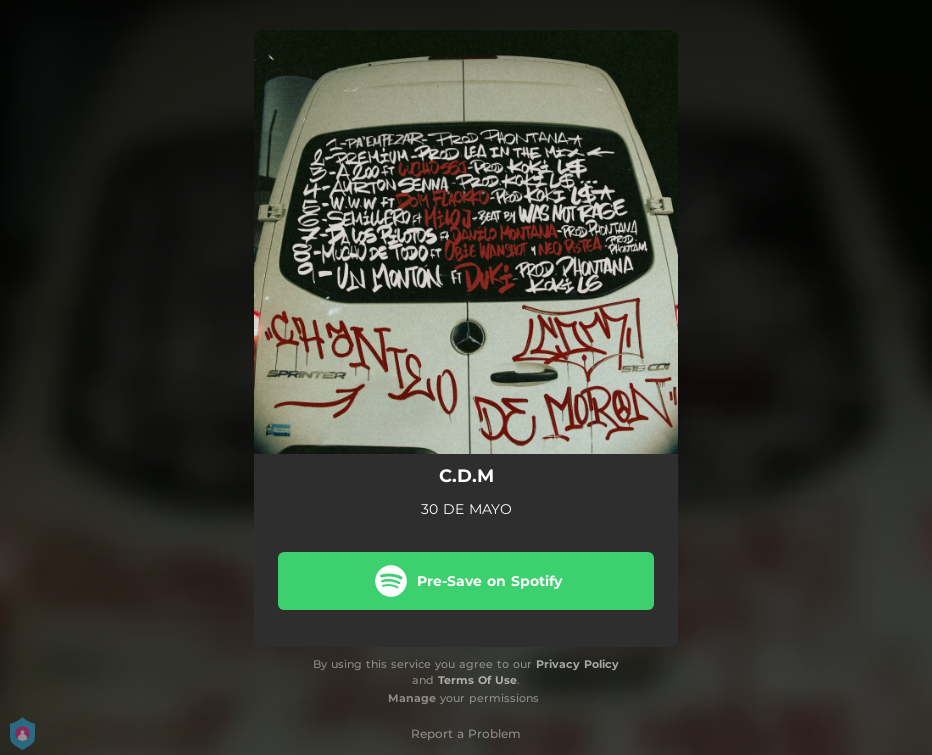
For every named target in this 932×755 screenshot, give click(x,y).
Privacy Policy (577, 664)
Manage (412, 698)
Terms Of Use (477, 680)
